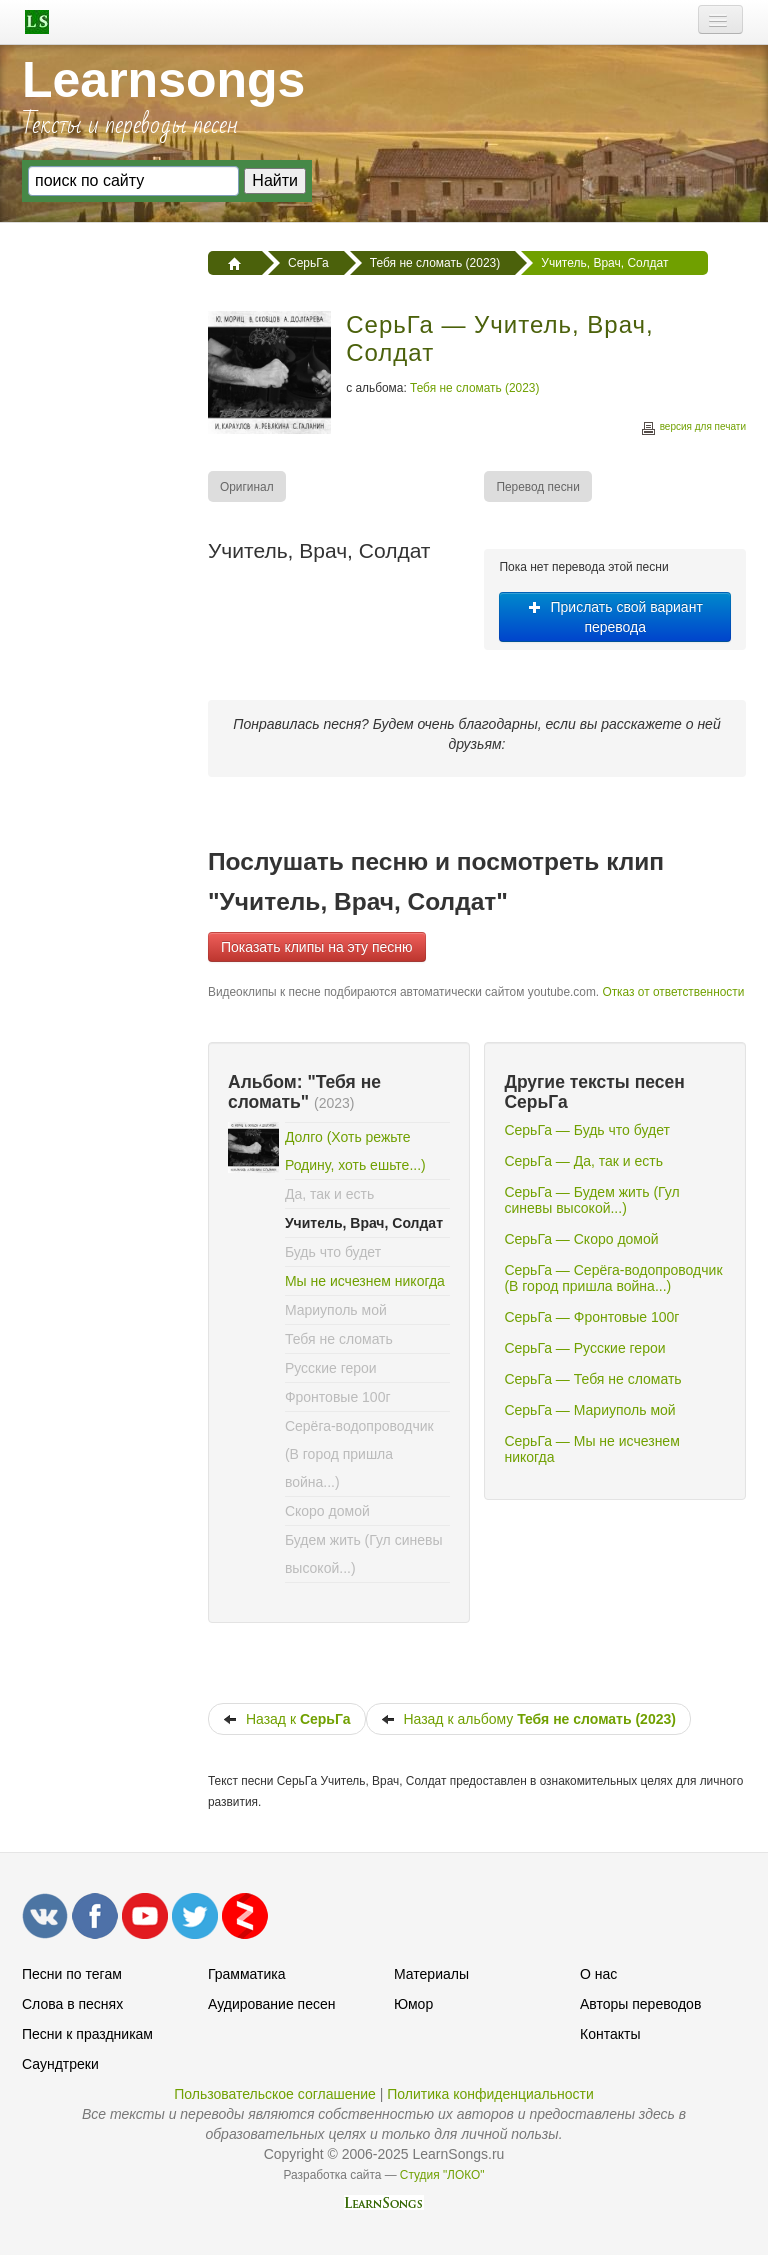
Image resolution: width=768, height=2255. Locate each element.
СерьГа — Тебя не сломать (592, 1379)
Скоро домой (327, 1511)
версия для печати (693, 429)
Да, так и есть (329, 1194)
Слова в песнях (72, 2004)
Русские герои (331, 1368)
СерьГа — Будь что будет (586, 1130)
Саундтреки (60, 2064)
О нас (598, 1974)
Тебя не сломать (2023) (474, 388)
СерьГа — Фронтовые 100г (591, 1317)
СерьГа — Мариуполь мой (589, 1410)
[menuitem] (248, 486)
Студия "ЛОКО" (442, 2175)
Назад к (287, 1719)
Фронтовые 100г (338, 1397)
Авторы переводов (640, 2004)
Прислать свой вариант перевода (615, 617)
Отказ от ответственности (673, 992)
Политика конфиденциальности (490, 2094)
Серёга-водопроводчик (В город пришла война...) (359, 1454)
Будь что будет (333, 1252)
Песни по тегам (72, 1974)
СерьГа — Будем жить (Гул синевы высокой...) (591, 1200)
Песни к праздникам (87, 2034)
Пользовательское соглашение (275, 2094)
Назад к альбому (528, 1719)
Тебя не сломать (339, 1339)
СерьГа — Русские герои (584, 1348)
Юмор (413, 2004)
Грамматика (247, 1974)
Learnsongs (163, 80)
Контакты (610, 2034)
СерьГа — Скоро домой (581, 1239)
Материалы (431, 1974)
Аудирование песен (271, 2004)
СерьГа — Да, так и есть (583, 1161)
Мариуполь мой (336, 1310)
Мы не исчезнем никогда (365, 1281)
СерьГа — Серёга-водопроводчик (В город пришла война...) (613, 1278)
